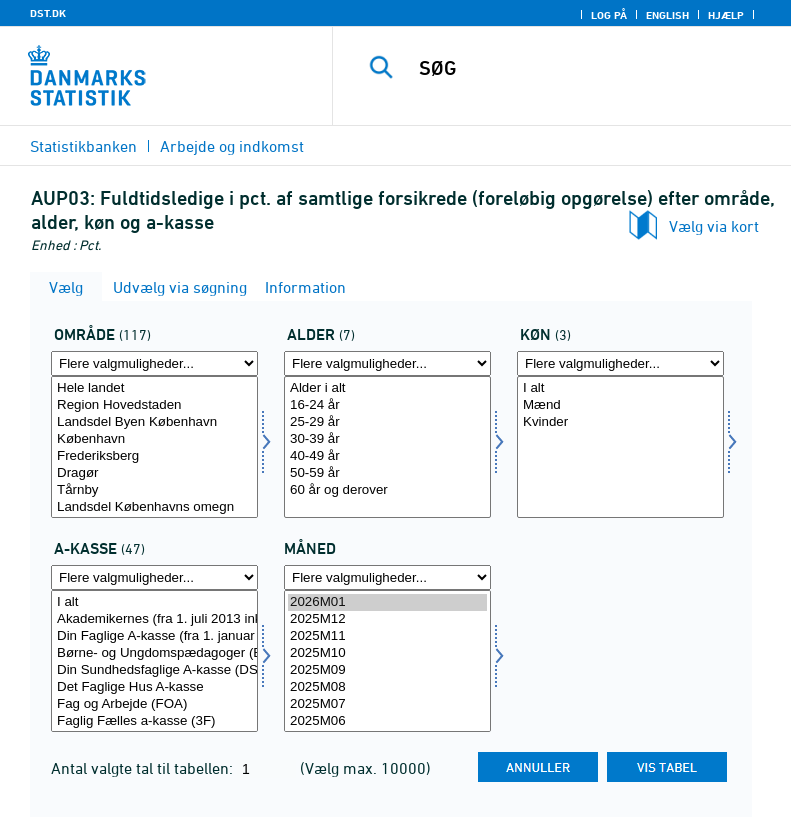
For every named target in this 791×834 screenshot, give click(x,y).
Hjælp (726, 15)
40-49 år (387, 456)
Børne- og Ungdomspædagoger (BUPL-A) (154, 653)
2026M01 (387, 602)
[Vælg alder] (387, 447)
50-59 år (387, 473)
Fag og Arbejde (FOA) (154, 704)
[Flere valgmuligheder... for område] (154, 363)
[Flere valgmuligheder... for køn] (620, 363)
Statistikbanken (83, 146)
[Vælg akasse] (154, 661)
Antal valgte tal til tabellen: (144, 768)
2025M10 (387, 653)
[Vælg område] (154, 447)
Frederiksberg (154, 456)
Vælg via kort (714, 226)
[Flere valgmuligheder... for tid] (387, 577)
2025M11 (387, 636)
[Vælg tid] (387, 661)
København (154, 439)
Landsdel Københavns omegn (154, 507)
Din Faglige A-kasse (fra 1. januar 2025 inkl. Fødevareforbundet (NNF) (154, 636)
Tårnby (154, 490)
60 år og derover (387, 490)
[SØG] (592, 68)
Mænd (620, 405)
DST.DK (48, 13)
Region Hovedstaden (154, 405)
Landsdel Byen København (154, 422)
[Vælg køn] (620, 447)
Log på (609, 15)
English (667, 15)
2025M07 (387, 704)
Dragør (154, 473)
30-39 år (387, 439)
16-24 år (387, 405)
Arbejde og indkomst (232, 146)
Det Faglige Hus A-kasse (154, 687)
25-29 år (387, 422)
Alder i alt (387, 388)
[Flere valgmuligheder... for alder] (387, 363)
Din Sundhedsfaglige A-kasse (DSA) (154, 670)
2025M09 (387, 670)
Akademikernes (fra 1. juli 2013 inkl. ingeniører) (154, 619)
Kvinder (620, 422)
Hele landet (154, 388)
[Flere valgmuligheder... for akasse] (154, 577)
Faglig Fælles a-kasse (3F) (154, 721)
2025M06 (387, 721)
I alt (620, 388)
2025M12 (387, 619)
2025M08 (387, 687)
